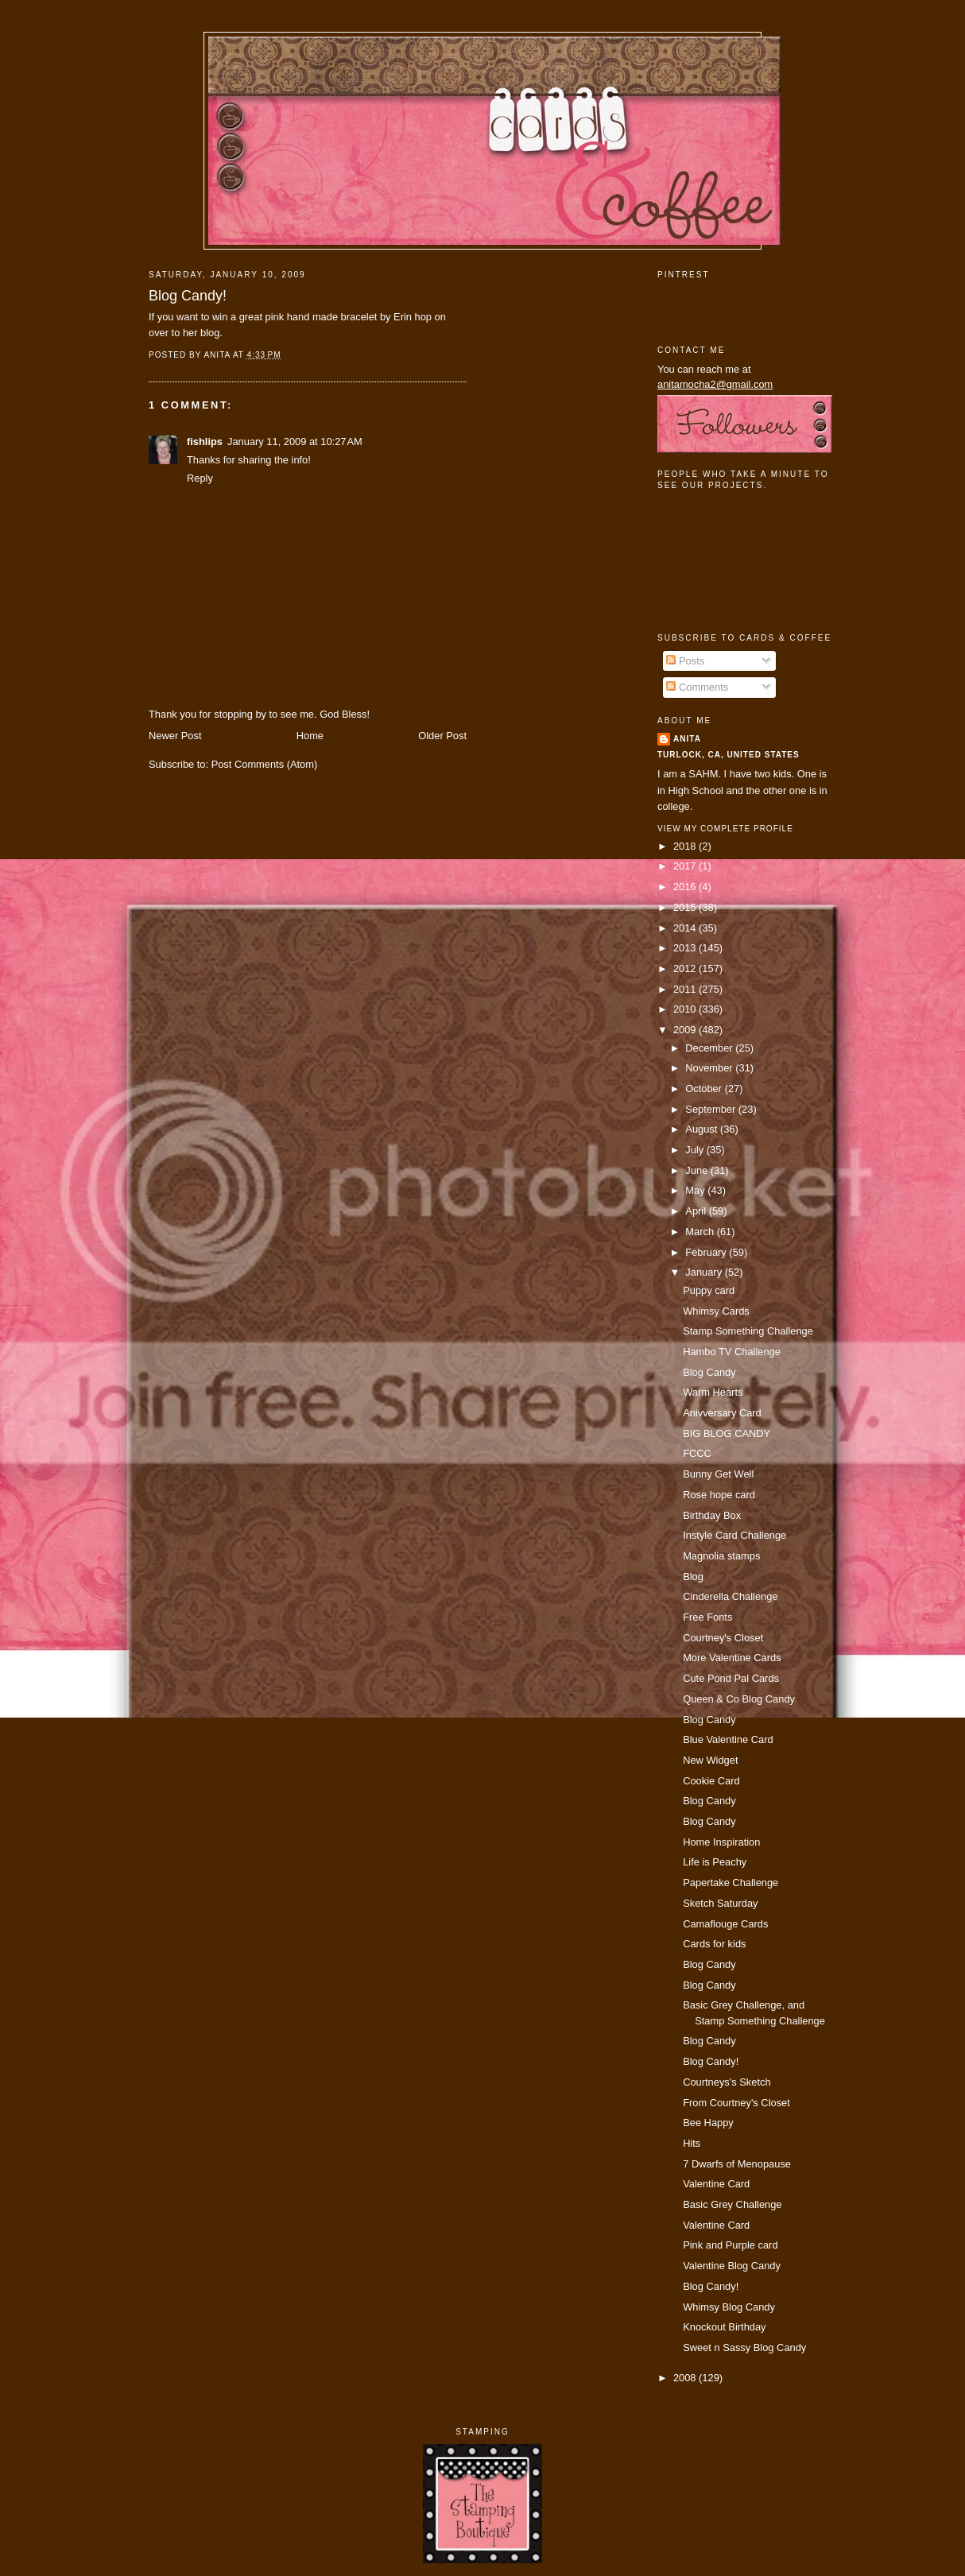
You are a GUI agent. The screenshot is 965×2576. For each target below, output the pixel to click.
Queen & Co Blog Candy (739, 1699)
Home (310, 736)
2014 (686, 928)
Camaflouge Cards (725, 1924)
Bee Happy (708, 2123)
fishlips (205, 441)
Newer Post (175, 736)
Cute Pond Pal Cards (731, 1678)
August (702, 1129)
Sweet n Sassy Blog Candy (744, 2347)
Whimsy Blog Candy (729, 2307)
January (704, 1272)
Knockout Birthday (724, 2327)
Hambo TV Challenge (732, 1352)
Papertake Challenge (730, 1882)
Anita (687, 738)
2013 (686, 948)
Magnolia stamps (721, 1556)
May (696, 1190)
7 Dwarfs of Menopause (737, 2164)
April (696, 1211)
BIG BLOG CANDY (726, 1433)
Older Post (442, 736)
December (710, 1048)
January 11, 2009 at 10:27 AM (294, 441)
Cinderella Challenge (730, 1596)
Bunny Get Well (718, 1474)
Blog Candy (709, 1372)
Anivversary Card (722, 1413)
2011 (686, 989)
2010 (686, 1009)
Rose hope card (719, 1495)
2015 (686, 907)
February (707, 1252)
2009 (686, 1030)
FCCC (697, 1453)
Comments (697, 687)
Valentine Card (716, 2184)
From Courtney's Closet (736, 2103)
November (710, 1068)
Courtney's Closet (723, 1638)
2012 (686, 968)
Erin (402, 317)
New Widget (710, 1760)
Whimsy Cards (716, 1311)
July (695, 1150)
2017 (686, 866)
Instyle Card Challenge (734, 1535)
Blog (693, 1576)
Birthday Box (712, 1515)
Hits (691, 2143)
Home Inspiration (721, 1842)
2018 (686, 846)
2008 (686, 2378)
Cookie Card (711, 1781)
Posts (685, 661)
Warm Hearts (712, 1392)
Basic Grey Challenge (732, 2204)
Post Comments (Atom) (264, 764)
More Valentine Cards (732, 1658)
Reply (200, 478)
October (704, 1088)
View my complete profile (725, 828)
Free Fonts (707, 1617)
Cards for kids (714, 1944)
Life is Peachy (714, 1862)
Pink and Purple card (730, 2245)
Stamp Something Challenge (748, 1331)
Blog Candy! (188, 296)
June (697, 1170)
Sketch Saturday (720, 1903)
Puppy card (708, 1290)
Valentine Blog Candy (732, 2266)
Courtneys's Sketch (726, 2082)
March (700, 1232)
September (711, 1109)
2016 (686, 887)
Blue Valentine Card (728, 1739)
